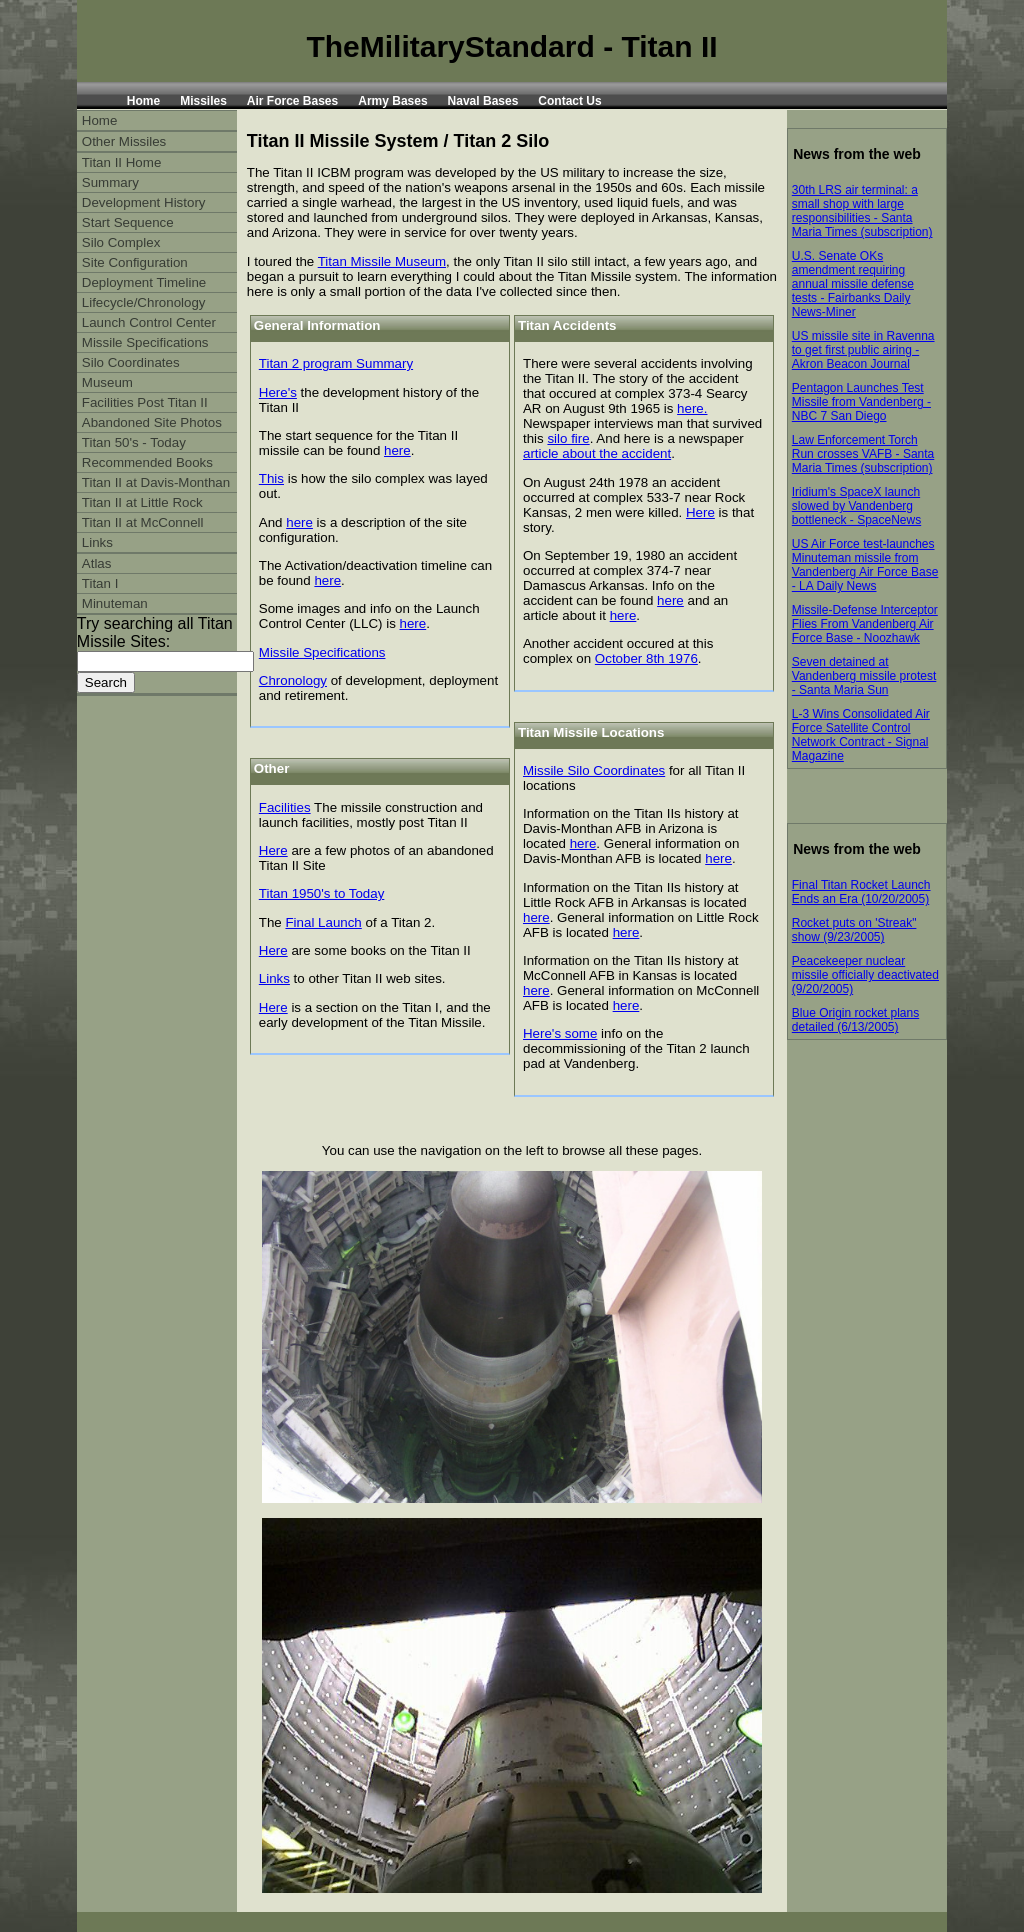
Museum (107, 382)
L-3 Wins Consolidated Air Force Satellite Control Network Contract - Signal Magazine (861, 735)
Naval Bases (483, 101)
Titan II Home (122, 162)
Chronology (293, 680)
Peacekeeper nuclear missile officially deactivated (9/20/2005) (865, 975)
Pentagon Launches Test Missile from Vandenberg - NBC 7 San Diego (861, 402)
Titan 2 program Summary (336, 363)
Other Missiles (124, 141)
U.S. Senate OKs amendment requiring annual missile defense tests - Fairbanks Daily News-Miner (853, 284)
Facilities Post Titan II (145, 402)
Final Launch (323, 922)
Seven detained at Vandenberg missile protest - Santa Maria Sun (864, 676)
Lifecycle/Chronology (144, 302)
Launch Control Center (149, 322)
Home (143, 101)
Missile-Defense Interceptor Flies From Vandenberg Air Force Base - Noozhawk (865, 624)
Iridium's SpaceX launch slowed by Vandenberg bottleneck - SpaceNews (856, 506)
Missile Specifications (322, 652)
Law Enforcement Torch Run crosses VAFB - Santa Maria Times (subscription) (863, 454)
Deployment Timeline (144, 282)
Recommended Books (147, 462)
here (397, 450)
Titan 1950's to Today (322, 893)
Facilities (285, 807)
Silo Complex (121, 242)
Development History (144, 202)
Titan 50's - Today (134, 442)
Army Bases (392, 101)
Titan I (100, 583)
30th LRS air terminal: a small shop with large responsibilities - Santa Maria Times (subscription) (862, 211)
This (271, 478)
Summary (110, 182)
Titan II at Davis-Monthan (156, 482)
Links (274, 978)
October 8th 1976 (646, 658)
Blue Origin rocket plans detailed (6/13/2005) (855, 1020)
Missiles (203, 101)
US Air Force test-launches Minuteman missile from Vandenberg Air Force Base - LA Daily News (865, 565)
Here (273, 850)
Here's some (560, 1033)
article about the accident (597, 453)
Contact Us (569, 101)
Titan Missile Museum (382, 261)
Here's (278, 392)
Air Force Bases (292, 101)
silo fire (568, 438)
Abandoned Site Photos (152, 422)
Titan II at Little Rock (142, 502)
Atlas (97, 563)
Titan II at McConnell (143, 522)
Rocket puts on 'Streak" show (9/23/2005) (854, 930)
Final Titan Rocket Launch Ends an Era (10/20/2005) (861, 892)
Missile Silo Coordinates (594, 770)
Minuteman (115, 603)
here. (692, 408)
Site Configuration (135, 262)
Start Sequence (128, 222)
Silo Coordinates (131, 362)
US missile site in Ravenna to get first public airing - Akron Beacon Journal (863, 350)
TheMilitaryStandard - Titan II (511, 46)
